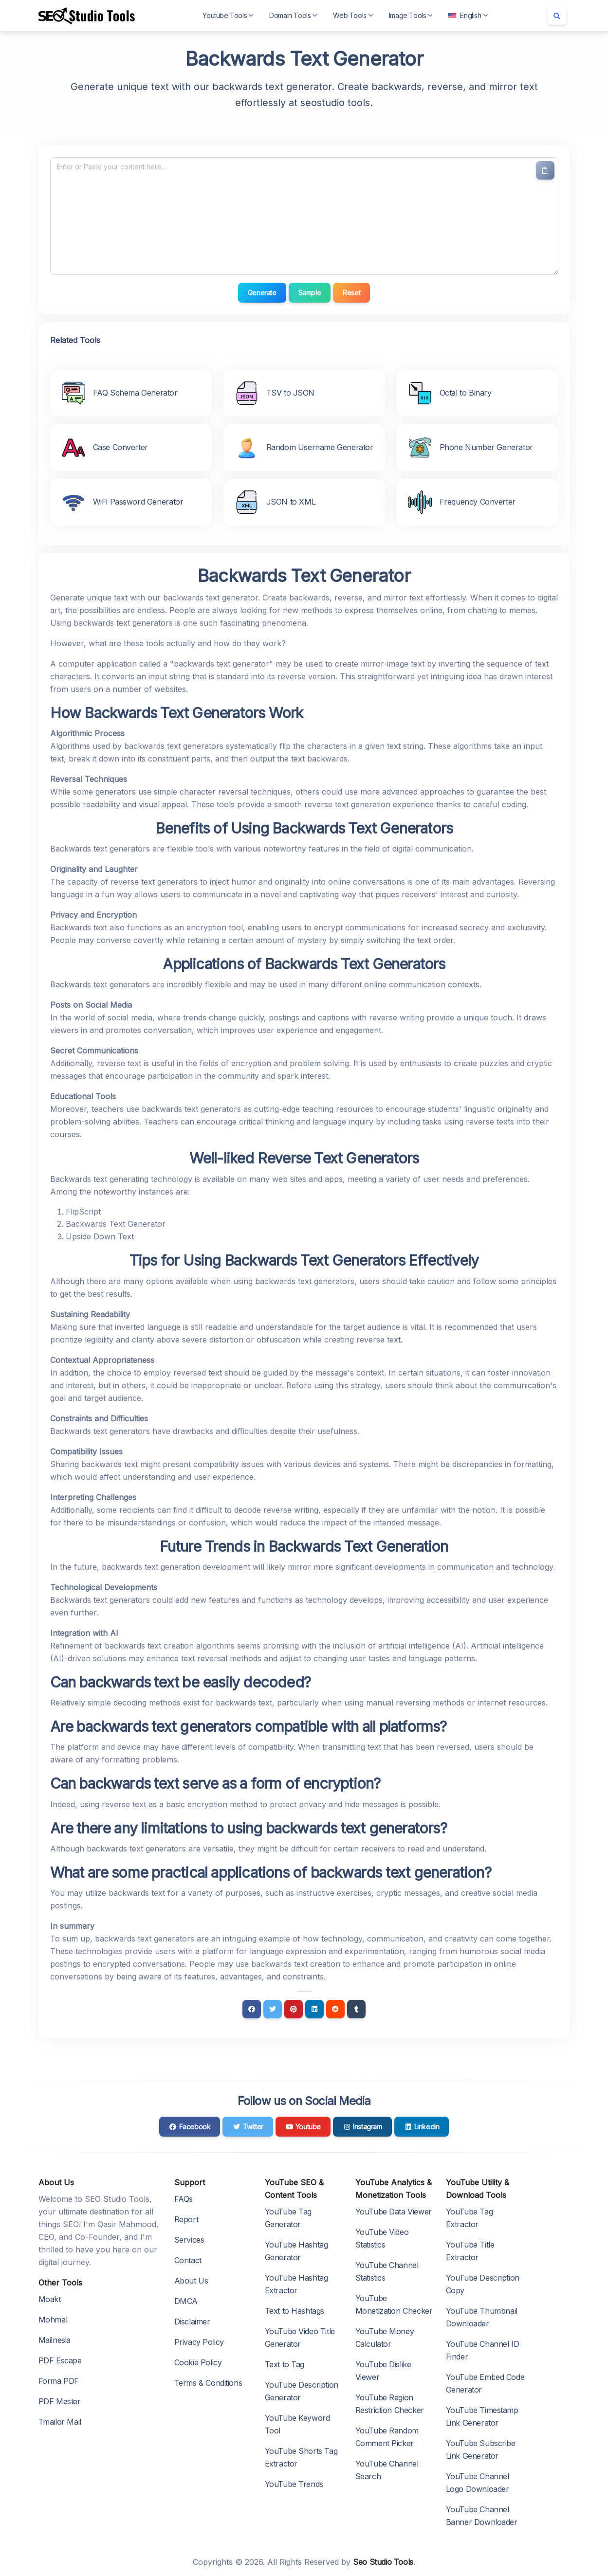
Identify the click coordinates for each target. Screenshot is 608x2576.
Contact (188, 2260)
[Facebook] (251, 2009)
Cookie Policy (198, 2362)
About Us (191, 2281)
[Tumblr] (356, 2009)
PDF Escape (60, 2360)
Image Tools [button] (411, 15)
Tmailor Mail (59, 2422)
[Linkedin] (314, 2009)
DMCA (186, 2301)
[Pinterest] (293, 2009)
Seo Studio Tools (383, 2562)
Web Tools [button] (353, 15)
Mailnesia (54, 2340)
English (468, 15)
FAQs (183, 2199)
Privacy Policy (199, 2342)
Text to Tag (285, 2364)
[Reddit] (335, 2009)
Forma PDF (58, 2381)
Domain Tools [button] (293, 15)
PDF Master (59, 2401)
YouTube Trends (294, 2484)
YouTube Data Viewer (393, 2211)
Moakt (49, 2299)
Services (189, 2240)
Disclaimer (192, 2321)
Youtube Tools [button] (228, 15)
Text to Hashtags (295, 2311)
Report (186, 2219)
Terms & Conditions (208, 2383)
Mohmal (53, 2319)
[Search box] (557, 15)
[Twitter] (272, 2009)
